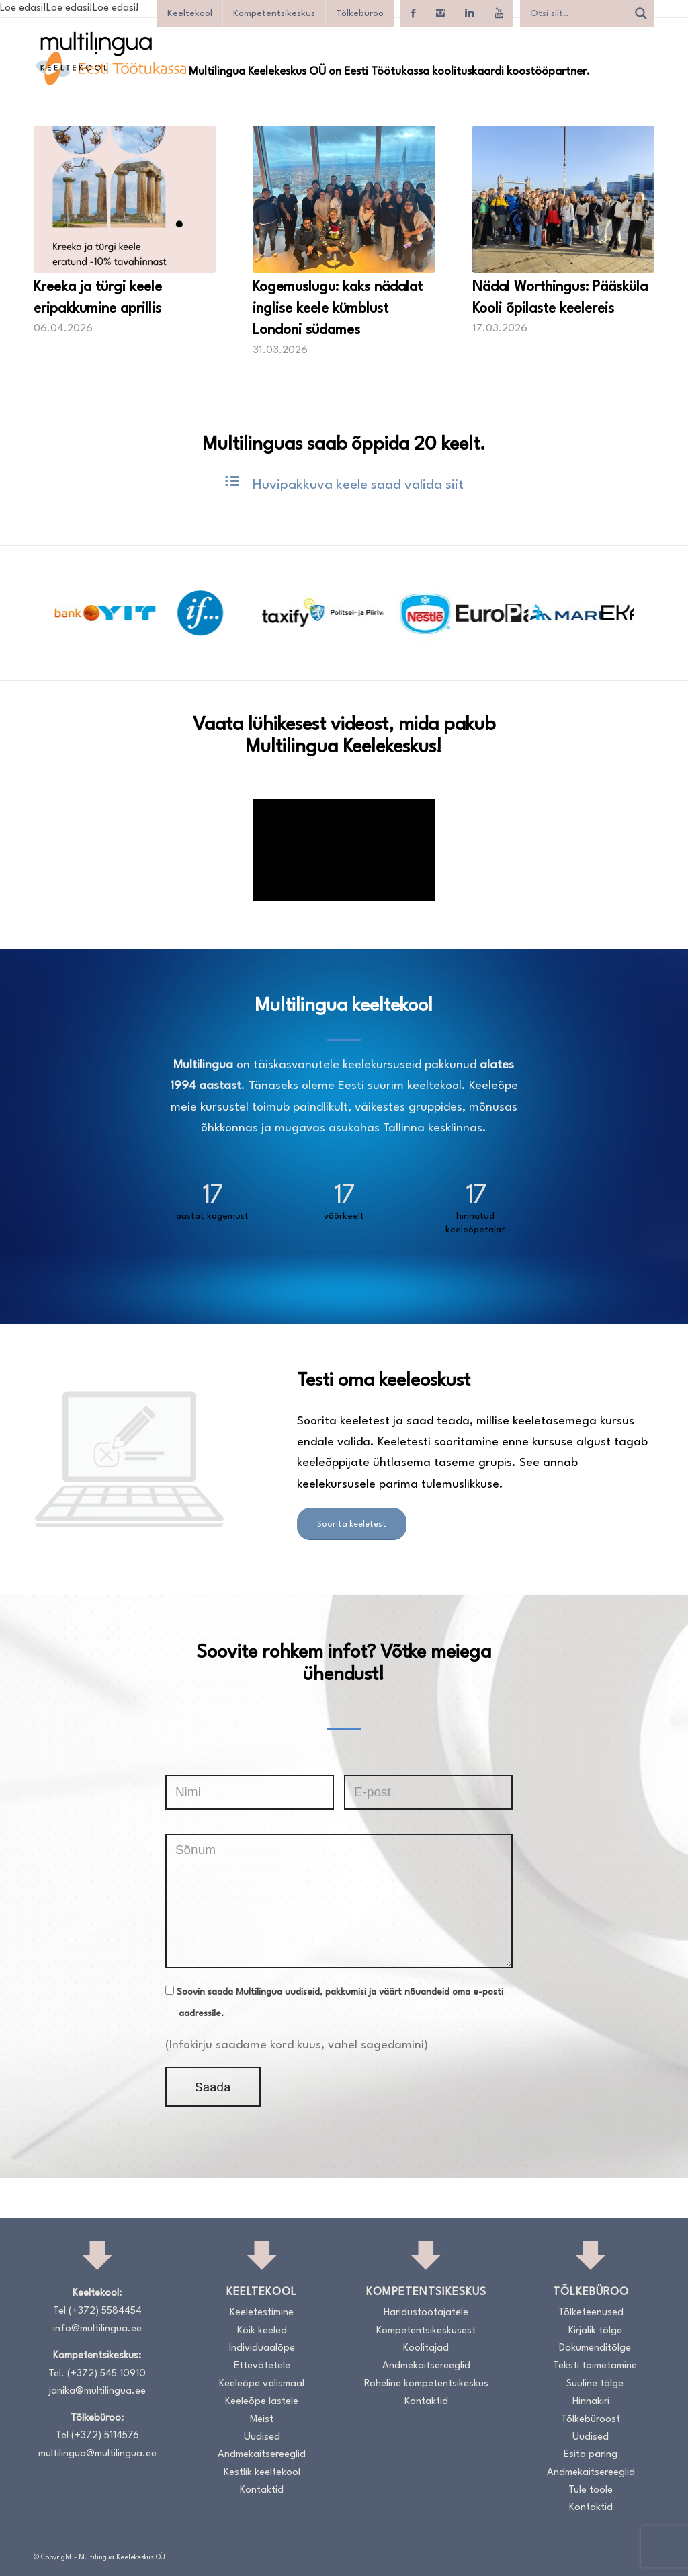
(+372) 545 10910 (106, 2374)
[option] (99, 613)
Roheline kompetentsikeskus (426, 2384)
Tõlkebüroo (360, 13)
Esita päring (590, 2455)
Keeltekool (189, 13)
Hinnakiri (590, 2402)
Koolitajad (426, 2348)
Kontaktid (262, 2490)
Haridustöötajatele (426, 2313)
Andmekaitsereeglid (262, 2455)
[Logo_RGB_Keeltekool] (95, 51)
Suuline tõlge (595, 2384)
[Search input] (577, 13)
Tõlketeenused (591, 2313)
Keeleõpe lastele (261, 2402)
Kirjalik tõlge (595, 2331)
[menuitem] (638, 66)
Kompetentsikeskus (274, 13)
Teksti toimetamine (595, 2366)
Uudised (262, 2437)
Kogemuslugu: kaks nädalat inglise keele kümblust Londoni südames (338, 308)
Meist (261, 2420)
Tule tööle (590, 2490)
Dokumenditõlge (595, 2348)
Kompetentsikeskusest (426, 2331)
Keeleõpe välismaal (261, 2384)
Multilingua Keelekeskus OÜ (122, 2557)
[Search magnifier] (641, 13)
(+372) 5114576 (105, 2436)
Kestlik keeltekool (262, 2473)
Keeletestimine (262, 2313)
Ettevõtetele (262, 2366)
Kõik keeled (262, 2331)
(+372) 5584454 (105, 2311)
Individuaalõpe (262, 2348)
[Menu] (638, 66)
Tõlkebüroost (590, 2420)
